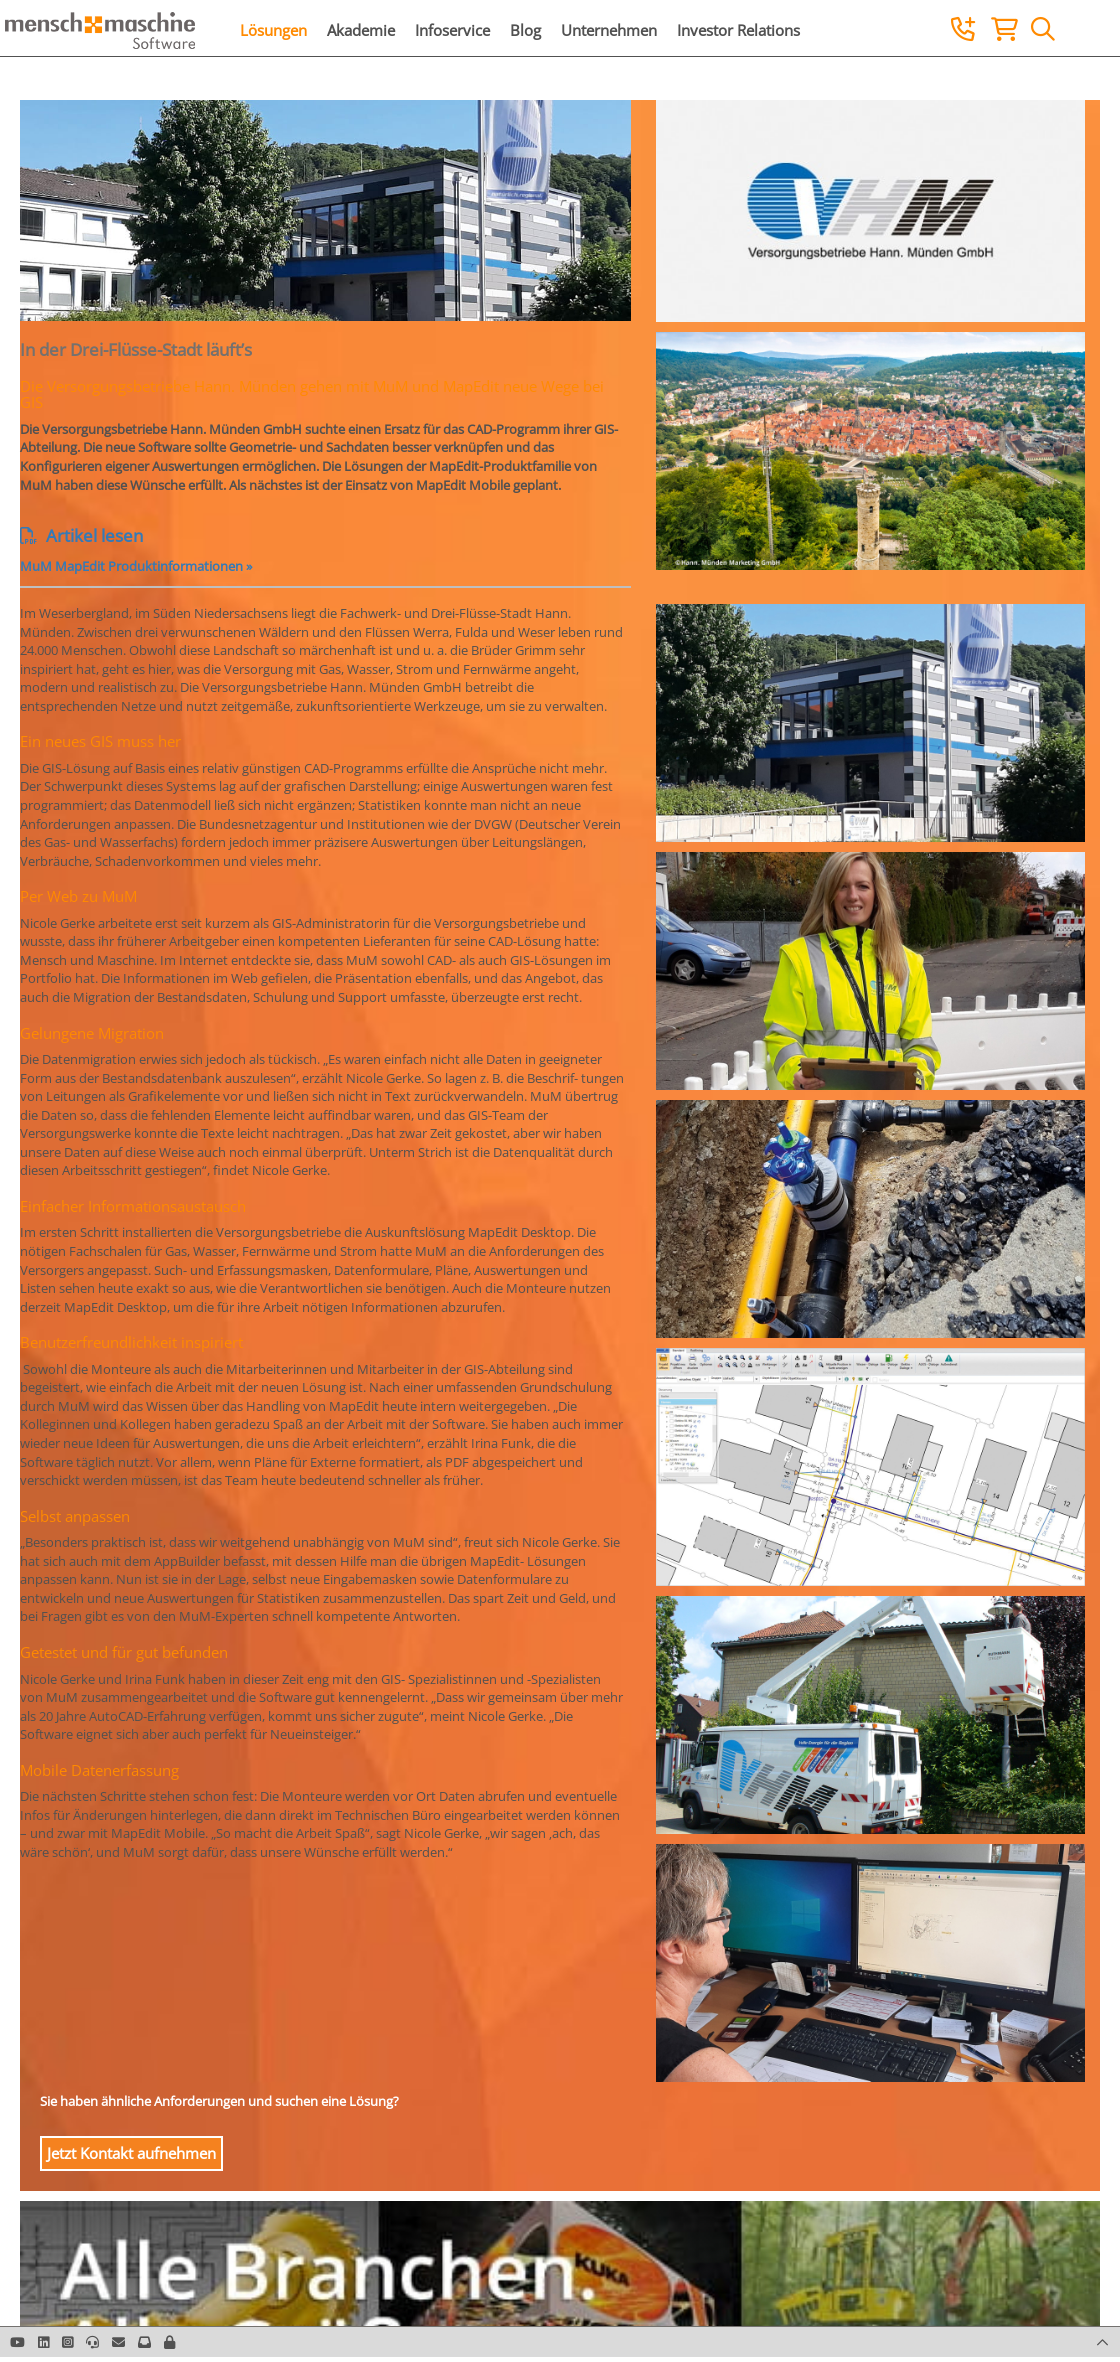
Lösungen (273, 30)
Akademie (361, 30)
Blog (525, 30)
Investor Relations (738, 30)
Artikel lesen (81, 535)
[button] (169, 2342)
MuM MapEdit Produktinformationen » (136, 566)
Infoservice (452, 30)
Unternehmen (609, 30)
